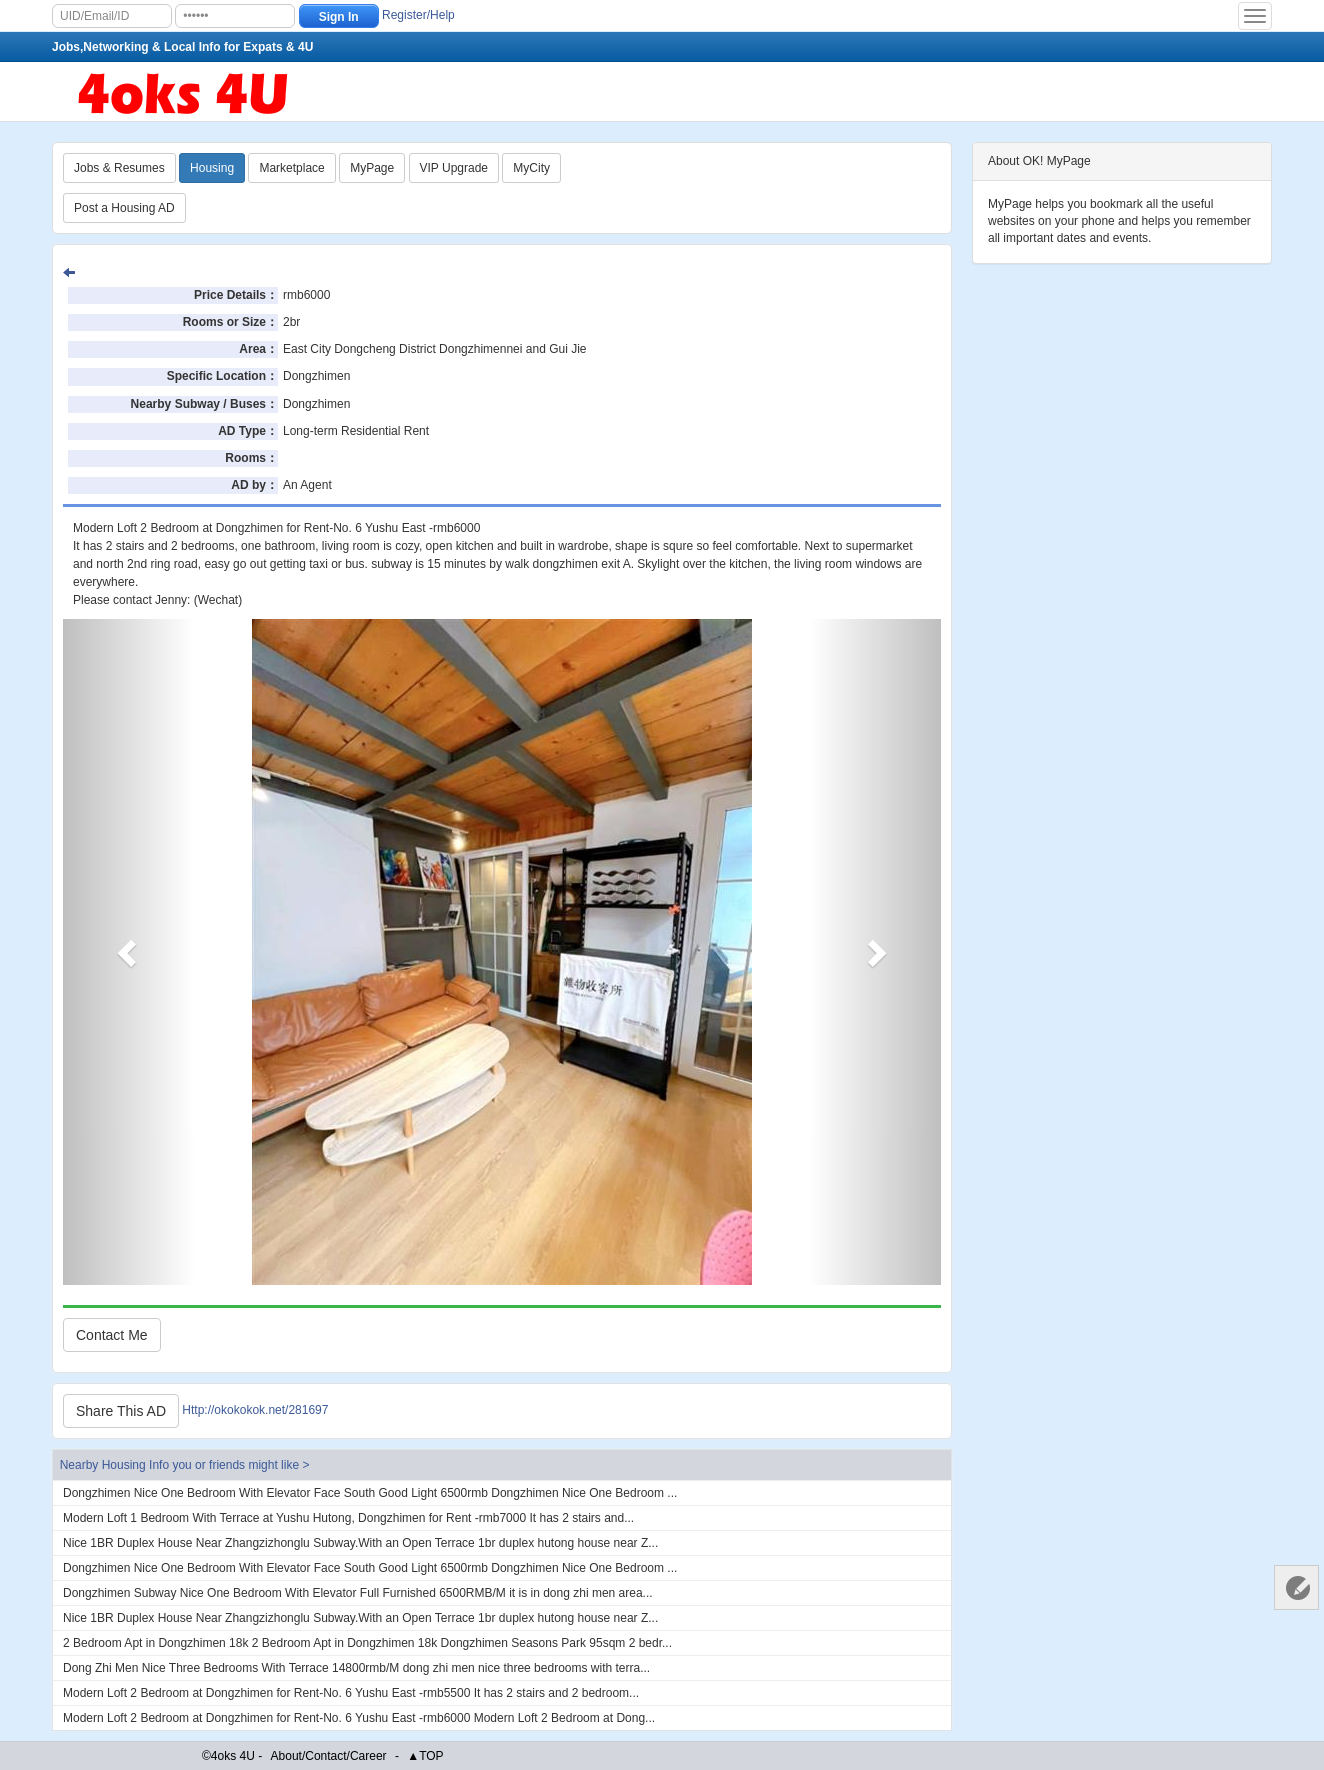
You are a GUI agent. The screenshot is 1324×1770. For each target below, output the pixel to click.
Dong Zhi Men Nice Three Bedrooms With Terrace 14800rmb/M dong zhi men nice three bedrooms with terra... (356, 1668)
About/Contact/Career (329, 1756)
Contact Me (112, 1335)
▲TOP (425, 1756)
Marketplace (291, 168)
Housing (212, 168)
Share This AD (121, 1411)
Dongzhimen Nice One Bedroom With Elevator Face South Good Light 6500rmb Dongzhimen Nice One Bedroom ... (370, 1493)
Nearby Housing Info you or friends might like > (185, 1465)
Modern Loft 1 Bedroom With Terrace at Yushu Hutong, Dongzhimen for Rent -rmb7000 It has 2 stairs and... (348, 1518)
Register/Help (418, 15)
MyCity (531, 168)
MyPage (372, 168)
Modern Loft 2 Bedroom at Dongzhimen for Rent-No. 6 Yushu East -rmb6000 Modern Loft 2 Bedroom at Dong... (359, 1718)
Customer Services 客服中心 (1296, 1587)
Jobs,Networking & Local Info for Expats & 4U (182, 47)
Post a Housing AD (124, 208)
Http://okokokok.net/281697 (255, 1410)
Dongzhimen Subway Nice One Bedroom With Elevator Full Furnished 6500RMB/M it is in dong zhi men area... (358, 1593)
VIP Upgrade (454, 168)
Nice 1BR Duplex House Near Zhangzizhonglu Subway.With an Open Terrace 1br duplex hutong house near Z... (360, 1543)
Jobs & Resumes (119, 168)
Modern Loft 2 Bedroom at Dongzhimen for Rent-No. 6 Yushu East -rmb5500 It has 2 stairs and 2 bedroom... (351, 1693)
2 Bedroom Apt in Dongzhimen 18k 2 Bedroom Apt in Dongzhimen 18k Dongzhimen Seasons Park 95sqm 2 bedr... (367, 1643)
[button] (129, 952)
